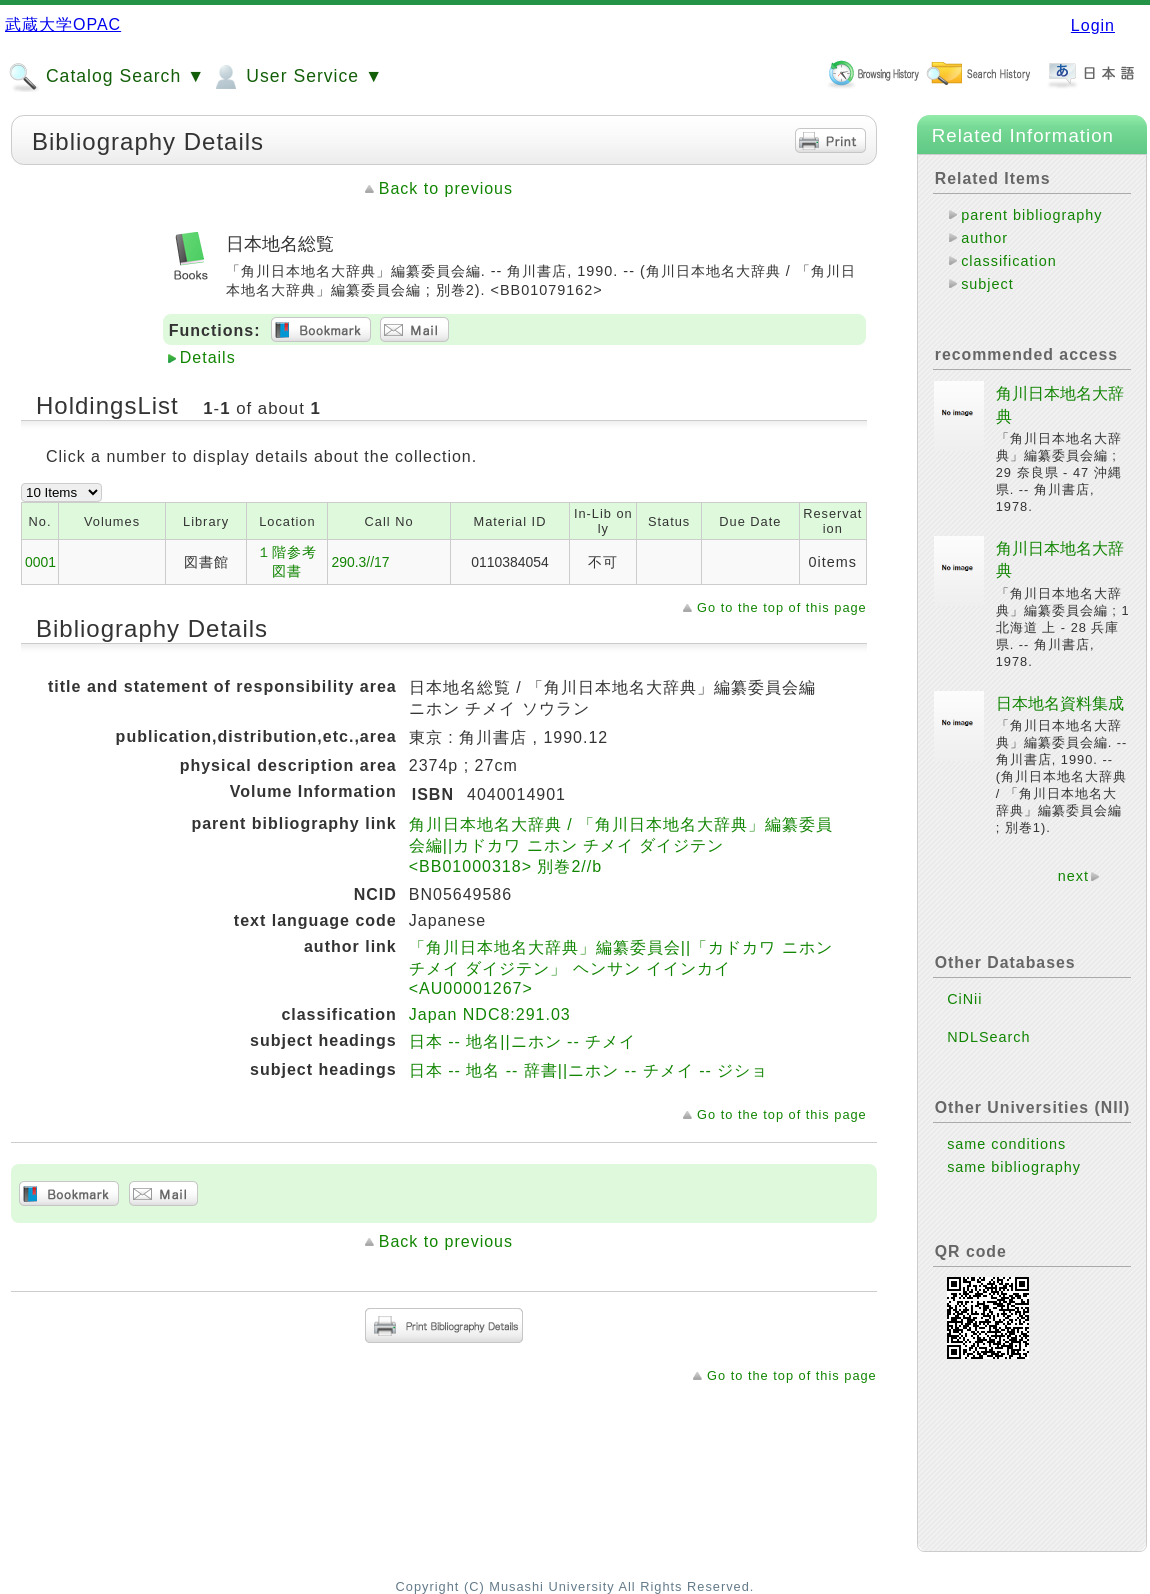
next (1073, 876)
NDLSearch (988, 1037)
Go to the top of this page (782, 607)
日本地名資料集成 (1060, 703)
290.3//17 (360, 562)
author (984, 238)
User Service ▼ (296, 77)
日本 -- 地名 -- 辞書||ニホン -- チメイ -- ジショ (589, 1070)
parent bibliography (1031, 215)
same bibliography (1014, 1167)
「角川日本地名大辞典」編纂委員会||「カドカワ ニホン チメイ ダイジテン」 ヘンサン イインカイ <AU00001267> (621, 968)
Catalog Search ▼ (106, 77)
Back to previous (446, 188)
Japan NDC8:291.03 (490, 1014)
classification (1009, 261)
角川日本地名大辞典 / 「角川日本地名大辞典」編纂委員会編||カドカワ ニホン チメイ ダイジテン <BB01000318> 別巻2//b (621, 845)
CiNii (964, 999)
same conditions (1006, 1144)
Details (208, 357)
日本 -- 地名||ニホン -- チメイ (522, 1041)
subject (987, 284)
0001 (40, 562)
